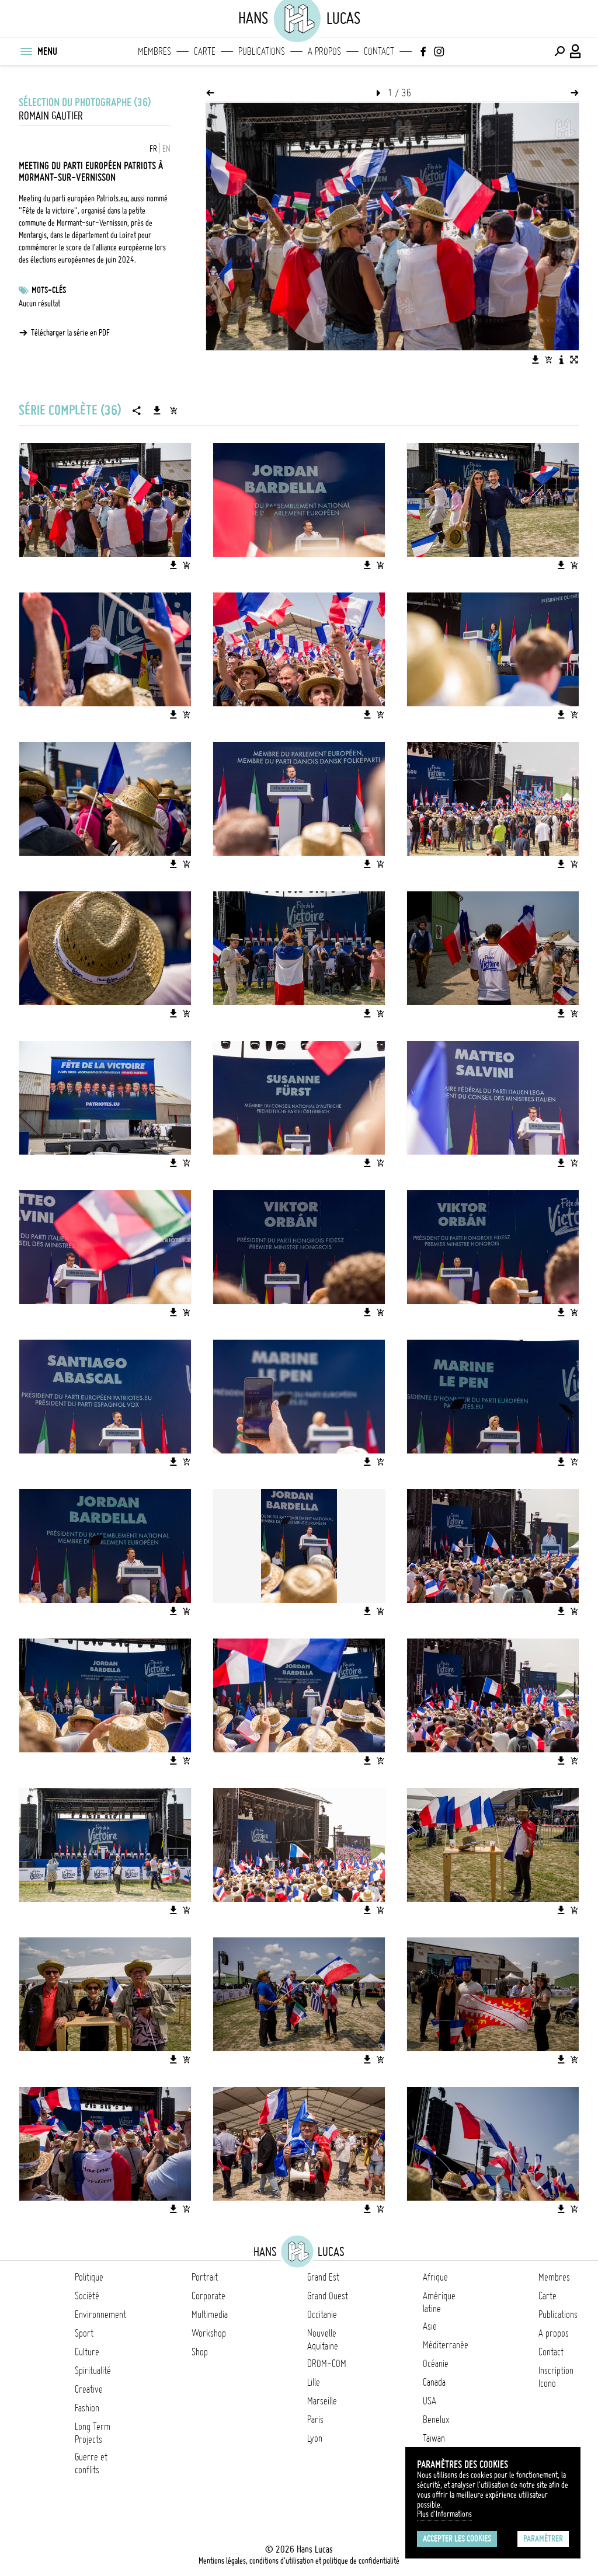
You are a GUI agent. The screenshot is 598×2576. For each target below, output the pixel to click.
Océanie (435, 2363)
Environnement (100, 2314)
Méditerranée (445, 2345)
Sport (84, 2333)
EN (166, 149)
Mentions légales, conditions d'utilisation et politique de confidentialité (299, 2561)
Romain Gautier (51, 116)
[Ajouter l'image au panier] (548, 359)
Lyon (314, 2438)
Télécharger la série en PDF (70, 332)
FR (153, 149)
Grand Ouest (327, 2296)
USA (429, 2401)
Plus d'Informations (444, 2514)
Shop (200, 2352)
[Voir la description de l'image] (561, 359)
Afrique (435, 2277)
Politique (89, 2277)
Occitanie (322, 2314)
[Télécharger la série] (157, 410)
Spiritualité (93, 2370)
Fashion (87, 2408)
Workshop (209, 2333)
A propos (324, 51)
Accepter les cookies (457, 2538)
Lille (313, 2382)
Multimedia (210, 2314)
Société (87, 2296)
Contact (379, 51)
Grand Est (323, 2277)
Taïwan (434, 2438)
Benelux (436, 2419)
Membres (154, 51)
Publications (261, 51)
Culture (87, 2352)
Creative (89, 2389)
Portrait (205, 2277)
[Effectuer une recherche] (559, 51)
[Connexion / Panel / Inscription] (576, 51)
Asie (430, 2326)
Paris (315, 2419)
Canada (434, 2382)
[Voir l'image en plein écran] (574, 359)
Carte (204, 51)
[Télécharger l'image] (535, 359)
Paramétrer (543, 2538)
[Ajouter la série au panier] (173, 410)
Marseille (322, 2401)
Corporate (208, 2296)
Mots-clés (49, 290)
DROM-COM (326, 2363)
